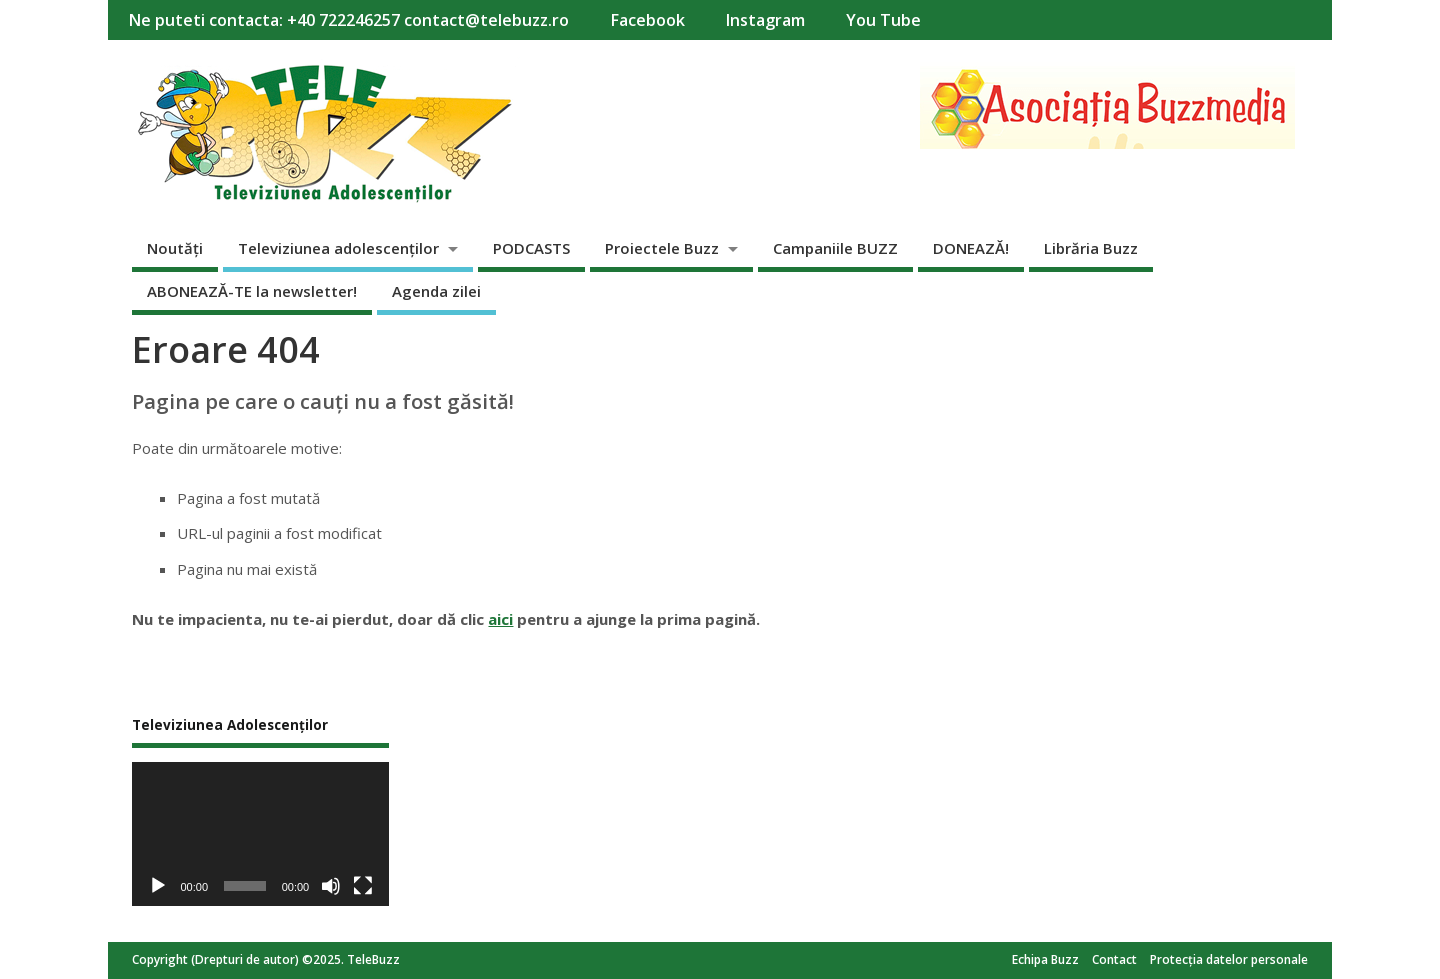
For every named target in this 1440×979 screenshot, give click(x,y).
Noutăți (175, 248)
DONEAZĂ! (971, 248)
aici (500, 619)
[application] (260, 834)
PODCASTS (531, 248)
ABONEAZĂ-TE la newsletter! (252, 291)
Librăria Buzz (1091, 248)
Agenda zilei (436, 291)
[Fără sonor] (331, 886)
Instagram (765, 20)
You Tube (883, 20)
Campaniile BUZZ (835, 248)
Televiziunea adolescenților (338, 248)
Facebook (647, 20)
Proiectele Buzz (662, 248)
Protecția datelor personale (1229, 959)
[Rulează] (158, 886)
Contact (1114, 959)
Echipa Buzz (1045, 959)
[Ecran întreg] (363, 886)
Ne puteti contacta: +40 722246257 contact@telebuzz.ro (348, 20)
